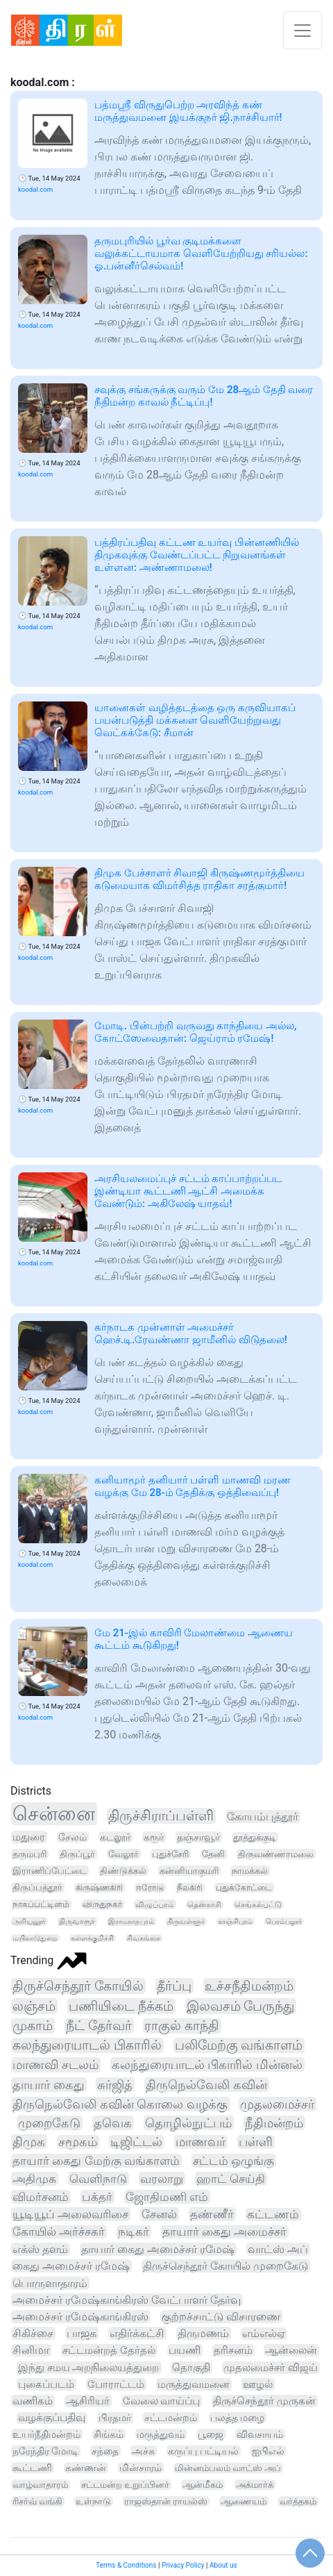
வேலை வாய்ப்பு (161, 2401)
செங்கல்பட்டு (258, 1904)
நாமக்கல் (250, 1870)
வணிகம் (32, 2401)
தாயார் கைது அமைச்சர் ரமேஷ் (157, 2249)
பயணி (184, 2350)
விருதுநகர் (102, 1904)
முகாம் (32, 2026)
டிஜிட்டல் (136, 2142)
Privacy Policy (183, 2565)
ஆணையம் (243, 2501)
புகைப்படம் (46, 2384)
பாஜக (81, 2333)
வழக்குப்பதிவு (51, 2418)
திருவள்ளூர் (186, 1921)
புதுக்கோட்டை (244, 1888)
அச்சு (143, 2451)
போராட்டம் (115, 2384)
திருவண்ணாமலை (276, 1854)
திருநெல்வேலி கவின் (206, 2084)
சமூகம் (77, 2142)
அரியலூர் (29, 1921)
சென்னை (53, 1813)
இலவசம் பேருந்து (241, 2006)
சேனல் (159, 2214)
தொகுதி (191, 2367)
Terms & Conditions (126, 2565)
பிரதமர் (115, 2418)
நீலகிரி (190, 1888)
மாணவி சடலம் (55, 2064)
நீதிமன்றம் (274, 2123)
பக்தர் (97, 2197)
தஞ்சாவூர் (198, 1837)
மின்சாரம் (140, 2467)
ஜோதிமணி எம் (167, 2197)
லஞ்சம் (34, 2006)
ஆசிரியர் (88, 2401)
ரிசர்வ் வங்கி (37, 2501)
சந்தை (105, 2451)
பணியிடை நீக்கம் (121, 2006)
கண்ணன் (85, 2467)
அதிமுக (34, 2179)
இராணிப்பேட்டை (49, 1870)
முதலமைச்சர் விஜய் (270, 2367)
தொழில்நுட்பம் (188, 2123)
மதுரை (28, 1837)
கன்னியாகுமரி (189, 1870)
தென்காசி (204, 1904)
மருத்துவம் (161, 2434)
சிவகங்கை (143, 1938)
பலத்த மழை (237, 2417)
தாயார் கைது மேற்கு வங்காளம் (96, 2161)
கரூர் (154, 1837)
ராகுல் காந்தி (181, 2026)
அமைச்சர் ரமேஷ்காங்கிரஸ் (80, 2316)
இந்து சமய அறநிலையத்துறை (89, 2367)
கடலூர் (115, 1837)
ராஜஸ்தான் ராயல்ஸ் (165, 2501)
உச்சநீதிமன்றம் (249, 1986)
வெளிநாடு (98, 2179)
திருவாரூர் (77, 1921)
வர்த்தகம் (298, 2501)
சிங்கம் (108, 2434)
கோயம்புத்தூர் (262, 1816)
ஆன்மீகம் (202, 2484)
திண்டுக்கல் (123, 1870)
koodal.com (35, 189)
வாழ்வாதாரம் (40, 2484)
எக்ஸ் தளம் (40, 2249)
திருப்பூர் (77, 1854)
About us (223, 2565)
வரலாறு (161, 2179)
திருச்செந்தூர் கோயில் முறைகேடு (225, 2265)
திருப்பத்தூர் (37, 1887)
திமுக (28, 2141)
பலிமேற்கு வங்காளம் (239, 2045)
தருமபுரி (29, 1854)
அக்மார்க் (254, 2484)
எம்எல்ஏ (263, 2333)
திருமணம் (203, 2333)
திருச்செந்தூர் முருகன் (264, 2401)
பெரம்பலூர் (284, 1921)
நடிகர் (133, 2231)
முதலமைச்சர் (277, 2104)
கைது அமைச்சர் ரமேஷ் (71, 2265)
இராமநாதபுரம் (131, 1921)
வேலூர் (123, 1854)
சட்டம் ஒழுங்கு (233, 2161)
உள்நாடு (93, 2501)
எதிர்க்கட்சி (137, 2333)
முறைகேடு (49, 2123)
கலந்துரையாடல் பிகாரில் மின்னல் (207, 2064)
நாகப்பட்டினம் (40, 1904)
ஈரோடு (150, 1888)
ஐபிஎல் (268, 2451)
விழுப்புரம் (154, 1904)
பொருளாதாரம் (49, 2283)
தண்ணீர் (212, 2214)
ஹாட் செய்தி (230, 2179)
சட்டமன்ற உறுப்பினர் (125, 2484)
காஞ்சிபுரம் (235, 1921)
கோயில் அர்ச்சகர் (58, 2231)
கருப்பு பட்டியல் (203, 2451)
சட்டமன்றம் (170, 2418)
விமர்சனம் (40, 2197)
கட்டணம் (273, 2214)
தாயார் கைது (48, 2084)
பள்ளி (256, 2142)
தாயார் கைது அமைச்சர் (224, 2231)
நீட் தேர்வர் (99, 2026)
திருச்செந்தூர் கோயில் (78, 1986)
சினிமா (30, 2350)
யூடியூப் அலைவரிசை (70, 2214)
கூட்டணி (32, 2467)
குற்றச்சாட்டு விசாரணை (221, 2316)
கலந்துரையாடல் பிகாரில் (87, 2045)
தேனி (213, 1854)
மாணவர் (200, 2142)
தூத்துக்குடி (254, 1837)
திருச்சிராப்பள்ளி (161, 1816)
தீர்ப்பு (174, 1986)
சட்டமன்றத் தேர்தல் (108, 2350)
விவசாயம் (260, 2434)
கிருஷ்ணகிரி (99, 1888)
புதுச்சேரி (170, 1854)
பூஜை (210, 2434)
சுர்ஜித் (115, 2084)
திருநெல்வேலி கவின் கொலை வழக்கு (120, 2104)
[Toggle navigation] (302, 30)
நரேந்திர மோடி (45, 2451)
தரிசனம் (233, 2350)
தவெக (113, 2123)
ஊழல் (258, 2384)
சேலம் (72, 1837)
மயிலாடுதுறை (35, 1938)
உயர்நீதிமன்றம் (46, 2434)
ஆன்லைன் (291, 2350)
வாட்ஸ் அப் (278, 2249)
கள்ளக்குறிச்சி (92, 1938)
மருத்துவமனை (193, 2384)
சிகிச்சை (32, 2333)
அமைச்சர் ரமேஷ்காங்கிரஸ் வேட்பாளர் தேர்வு (126, 2300)
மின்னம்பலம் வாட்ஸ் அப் (228, 2468)
